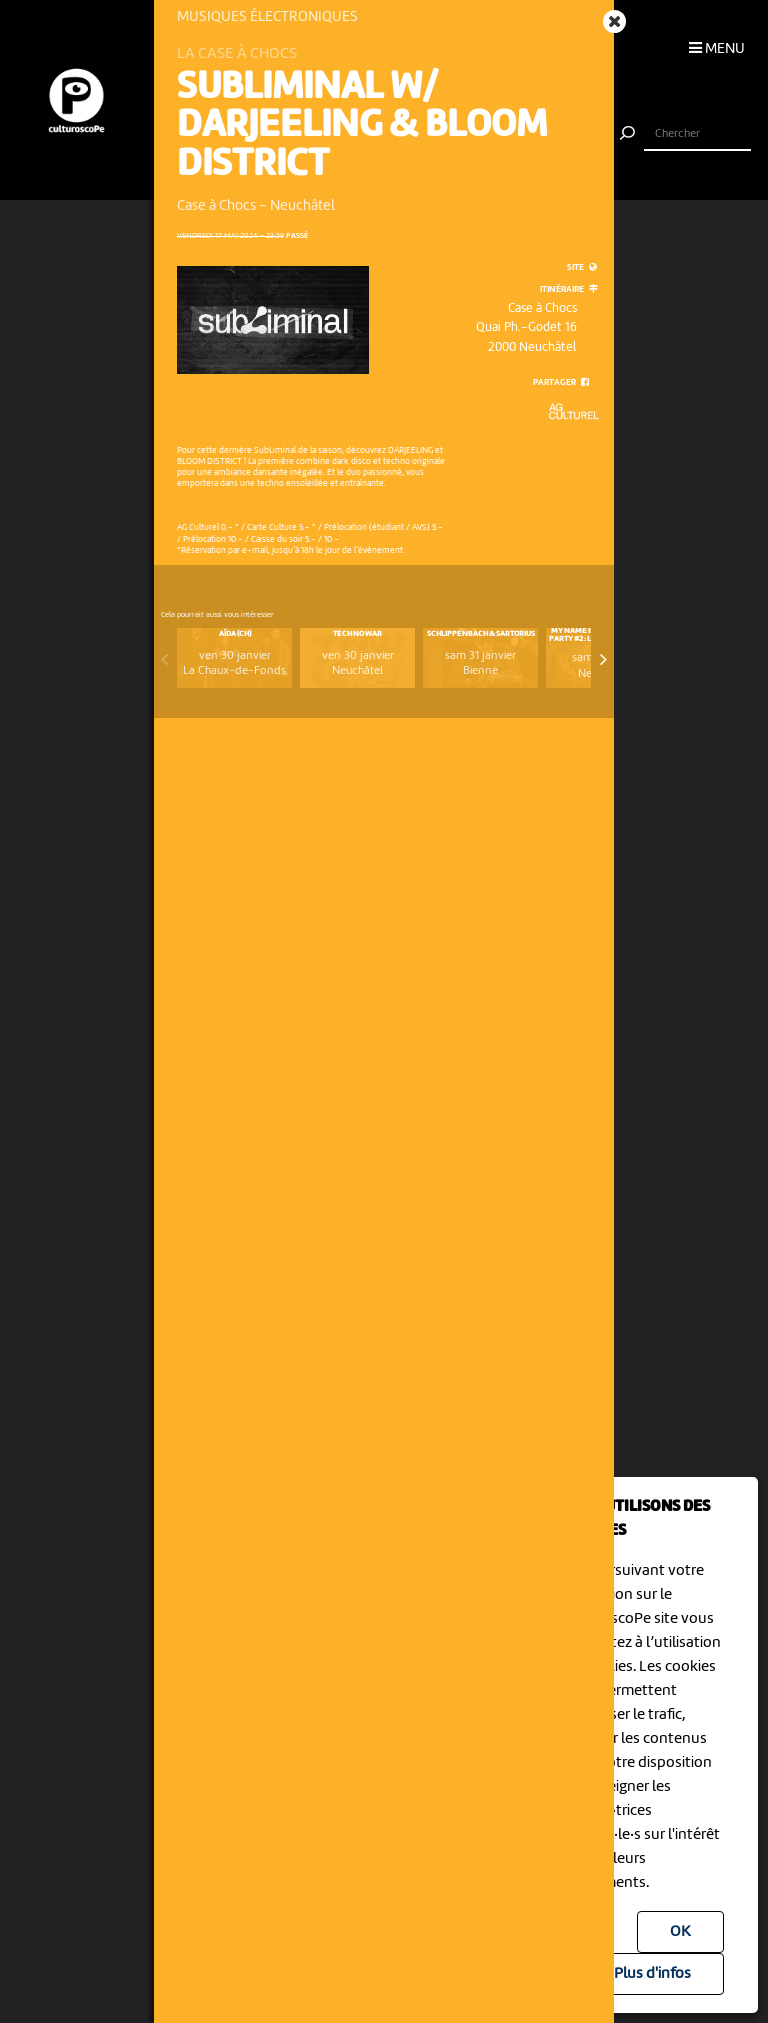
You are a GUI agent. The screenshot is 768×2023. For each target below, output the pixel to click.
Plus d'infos (652, 1974)
